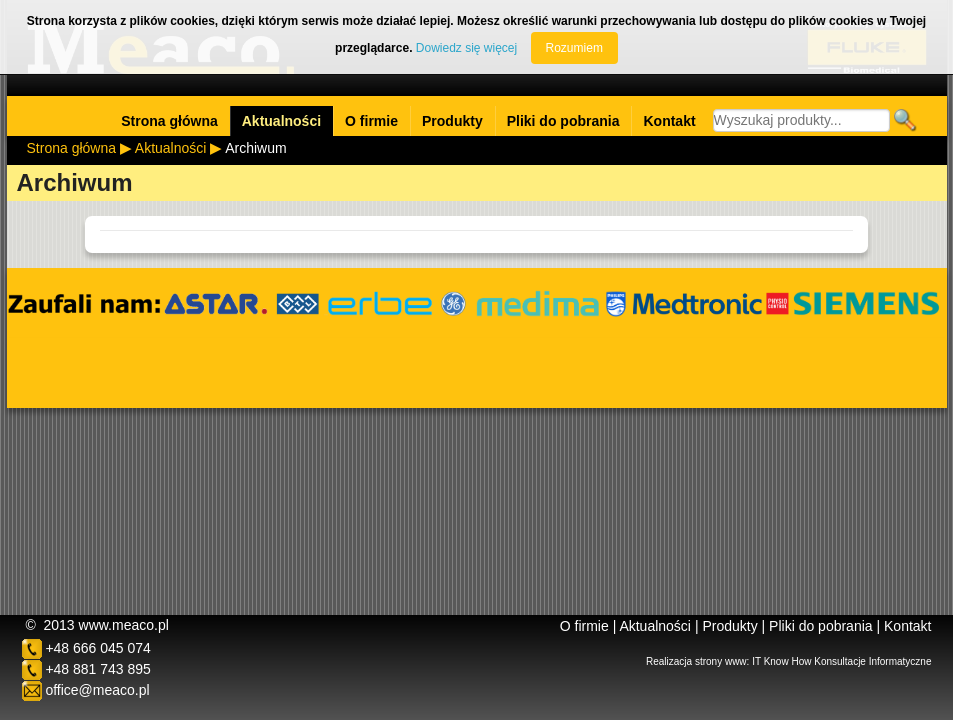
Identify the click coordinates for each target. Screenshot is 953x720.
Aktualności (281, 121)
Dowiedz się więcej (466, 48)
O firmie (371, 121)
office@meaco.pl (97, 690)
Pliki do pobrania (563, 121)
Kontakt (669, 121)
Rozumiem (574, 48)
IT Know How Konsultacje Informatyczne (841, 661)
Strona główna (169, 121)
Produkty (452, 121)
